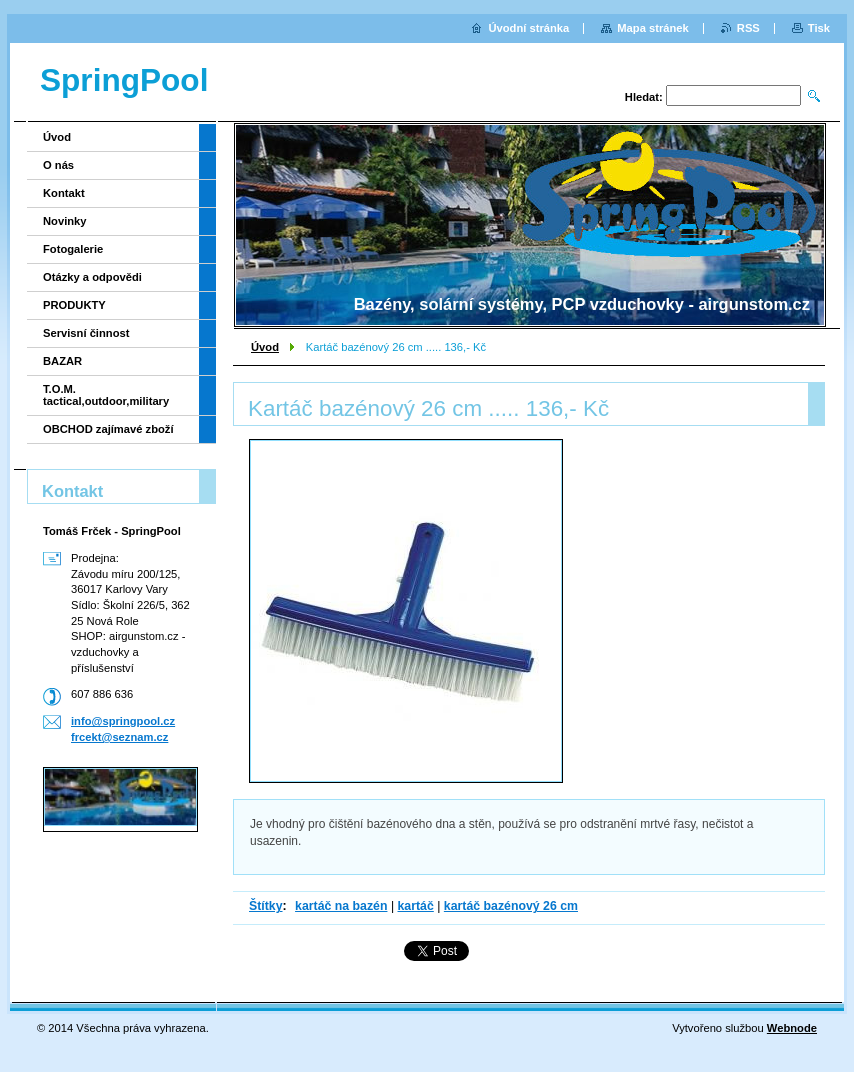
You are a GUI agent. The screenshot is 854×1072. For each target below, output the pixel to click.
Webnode (792, 1028)
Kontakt (64, 193)
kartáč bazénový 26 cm (511, 906)
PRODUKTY (74, 305)
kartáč (416, 906)
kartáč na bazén (341, 906)
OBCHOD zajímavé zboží (108, 429)
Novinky (65, 221)
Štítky (266, 906)
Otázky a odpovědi (92, 277)
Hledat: (644, 97)
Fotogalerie (73, 249)
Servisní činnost (86, 333)
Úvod (265, 347)
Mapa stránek (653, 28)
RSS (748, 28)
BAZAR (62, 361)
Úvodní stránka (528, 28)
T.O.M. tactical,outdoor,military (106, 395)
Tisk (819, 28)
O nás (58, 165)
